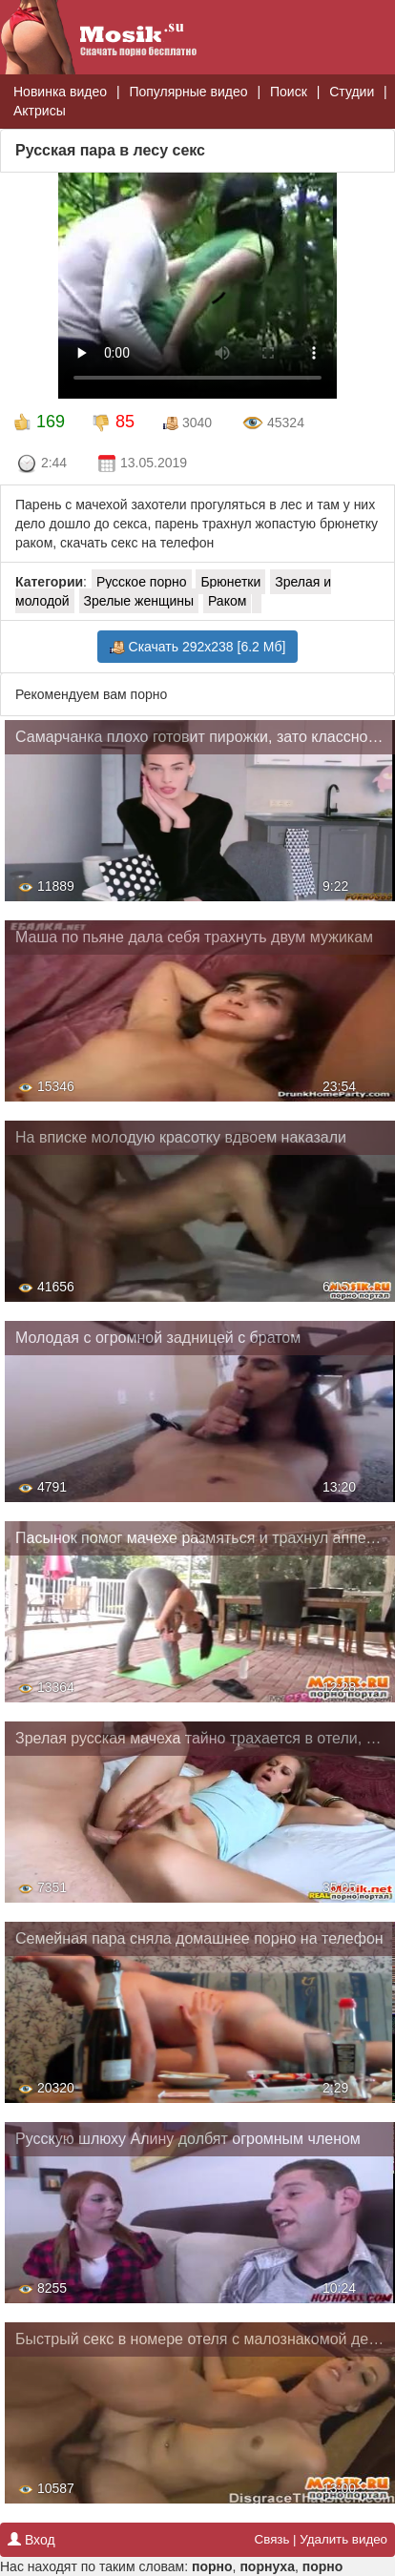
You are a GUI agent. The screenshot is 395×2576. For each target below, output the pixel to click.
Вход (31, 2539)
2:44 (41, 464)
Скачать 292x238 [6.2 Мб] (198, 647)
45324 (273, 423)
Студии (351, 91)
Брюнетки (230, 581)
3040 (187, 423)
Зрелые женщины (139, 600)
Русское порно (141, 581)
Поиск (288, 91)
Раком (227, 600)
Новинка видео (60, 91)
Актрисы (39, 110)
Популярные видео (188, 91)
